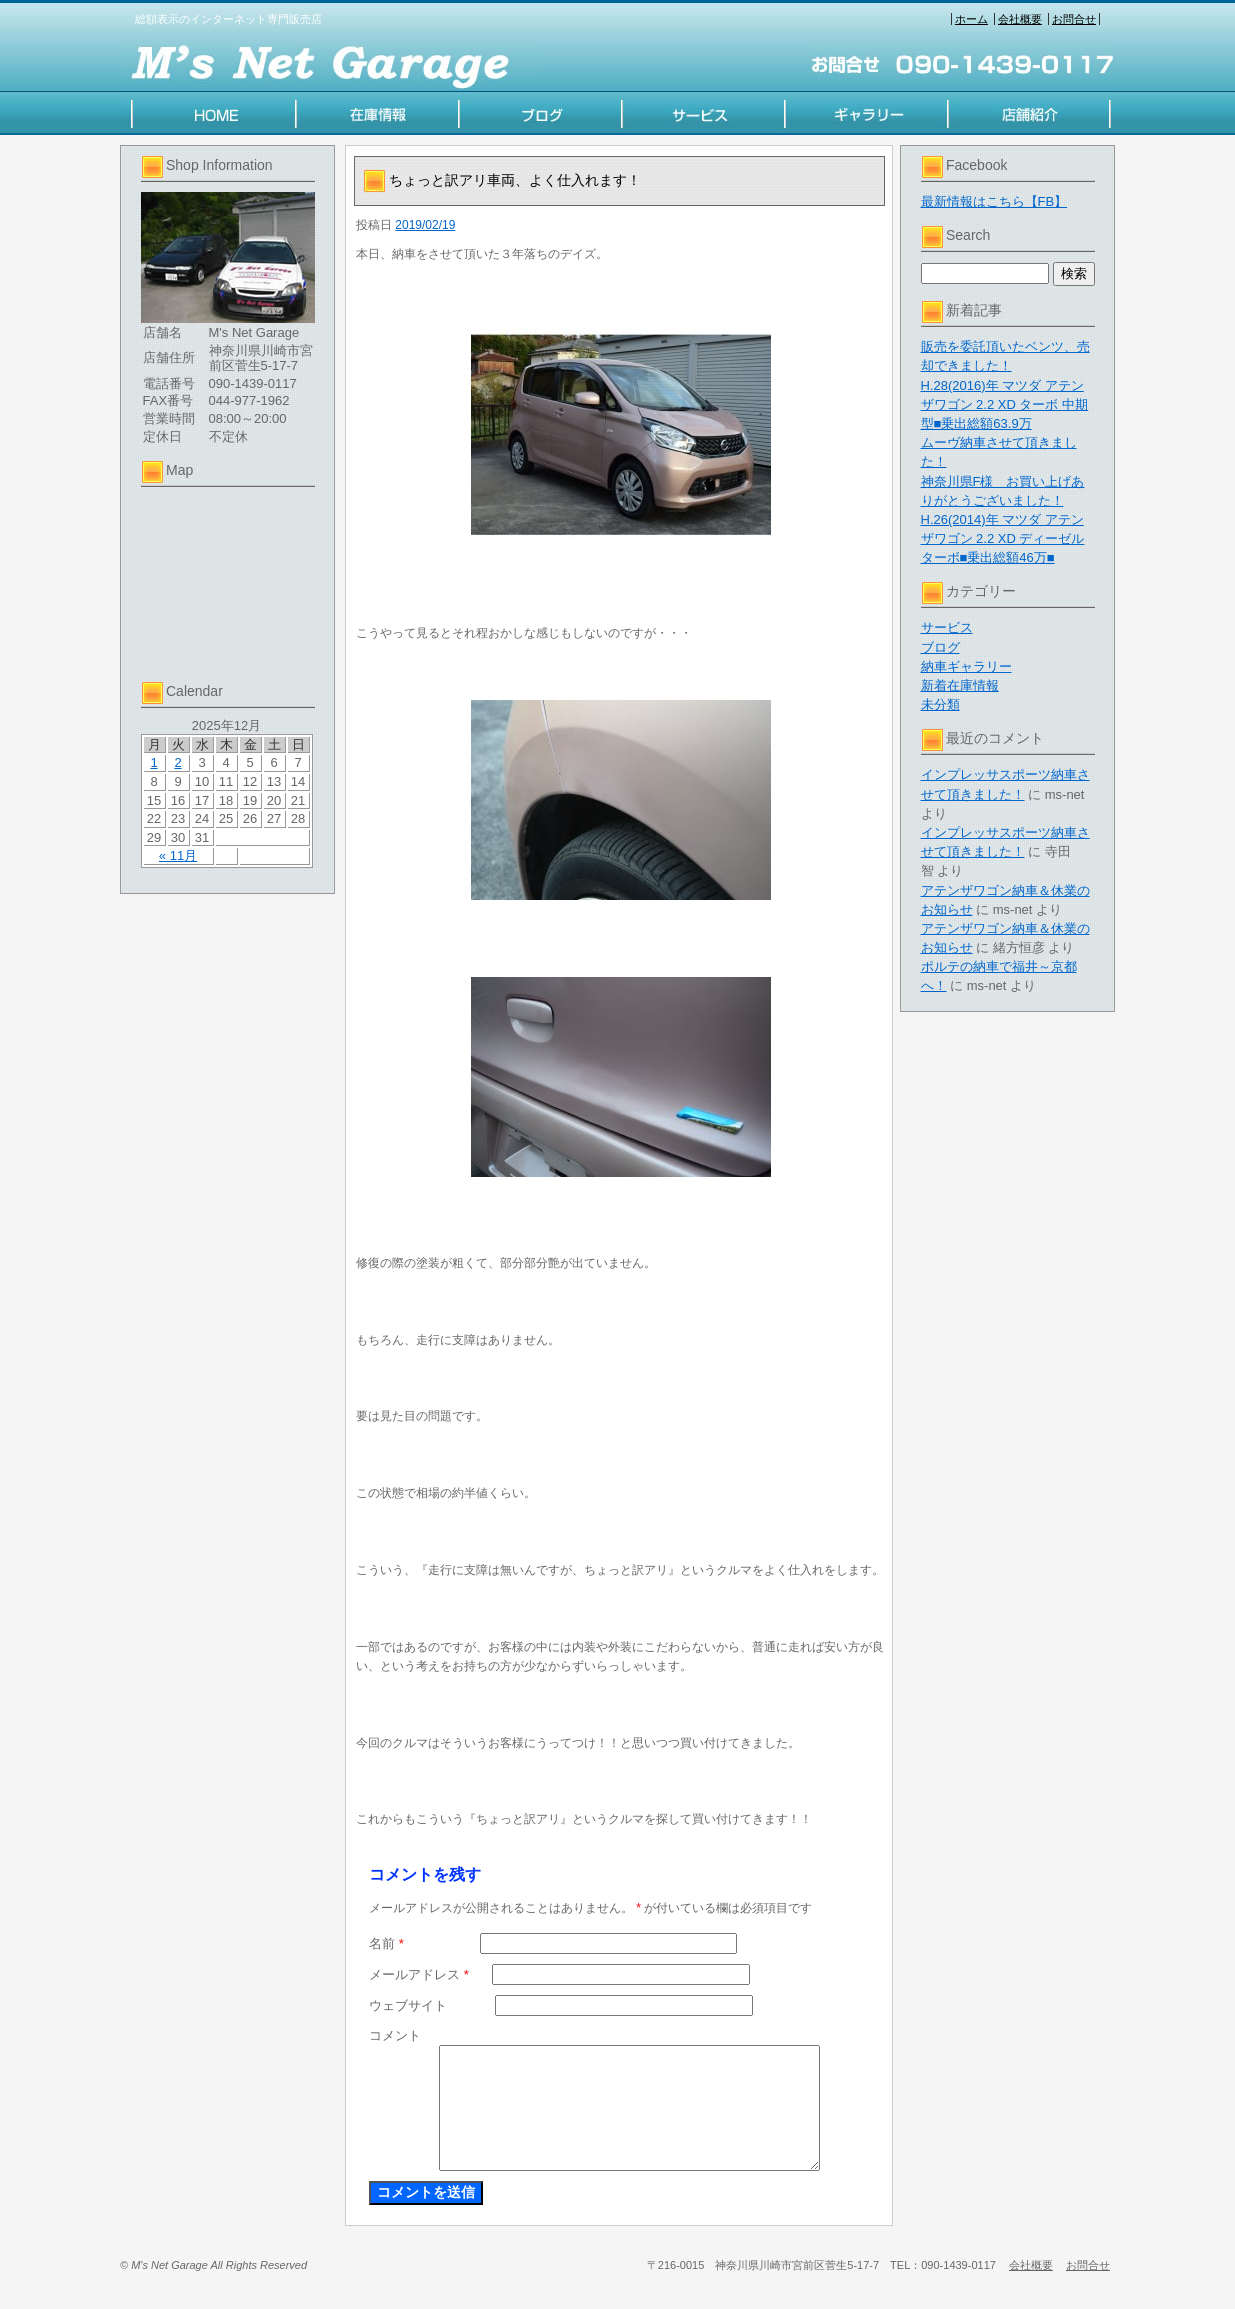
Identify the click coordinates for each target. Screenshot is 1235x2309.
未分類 (940, 704)
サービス (947, 627)
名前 (386, 1943)
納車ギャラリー (966, 666)
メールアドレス (419, 1974)
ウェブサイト (408, 2005)
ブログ (940, 647)
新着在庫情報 (960, 685)
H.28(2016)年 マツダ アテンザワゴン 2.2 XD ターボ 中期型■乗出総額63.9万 (1005, 404)
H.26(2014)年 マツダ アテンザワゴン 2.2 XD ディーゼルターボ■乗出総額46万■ (1003, 538)
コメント (395, 2035)
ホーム (971, 19)
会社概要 (1020, 19)
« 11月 (178, 855)
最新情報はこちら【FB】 (994, 201)
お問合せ (1074, 19)
